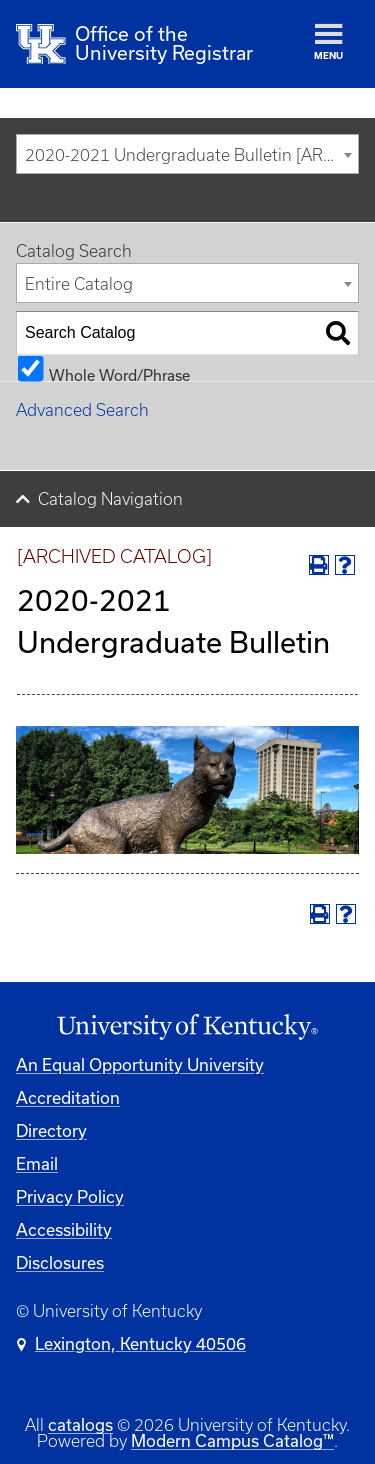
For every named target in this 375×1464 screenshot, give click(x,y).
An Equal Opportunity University (140, 1064)
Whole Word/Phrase (119, 374)
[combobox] (187, 154)
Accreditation (68, 1097)
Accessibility (64, 1229)
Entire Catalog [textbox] (79, 284)
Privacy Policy (70, 1196)
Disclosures (60, 1262)
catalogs (80, 1424)
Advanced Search (82, 410)
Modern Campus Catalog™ (232, 1440)
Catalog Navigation (110, 499)
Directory (51, 1130)
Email (37, 1163)
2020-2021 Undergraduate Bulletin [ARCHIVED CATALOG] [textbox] (191, 155)
